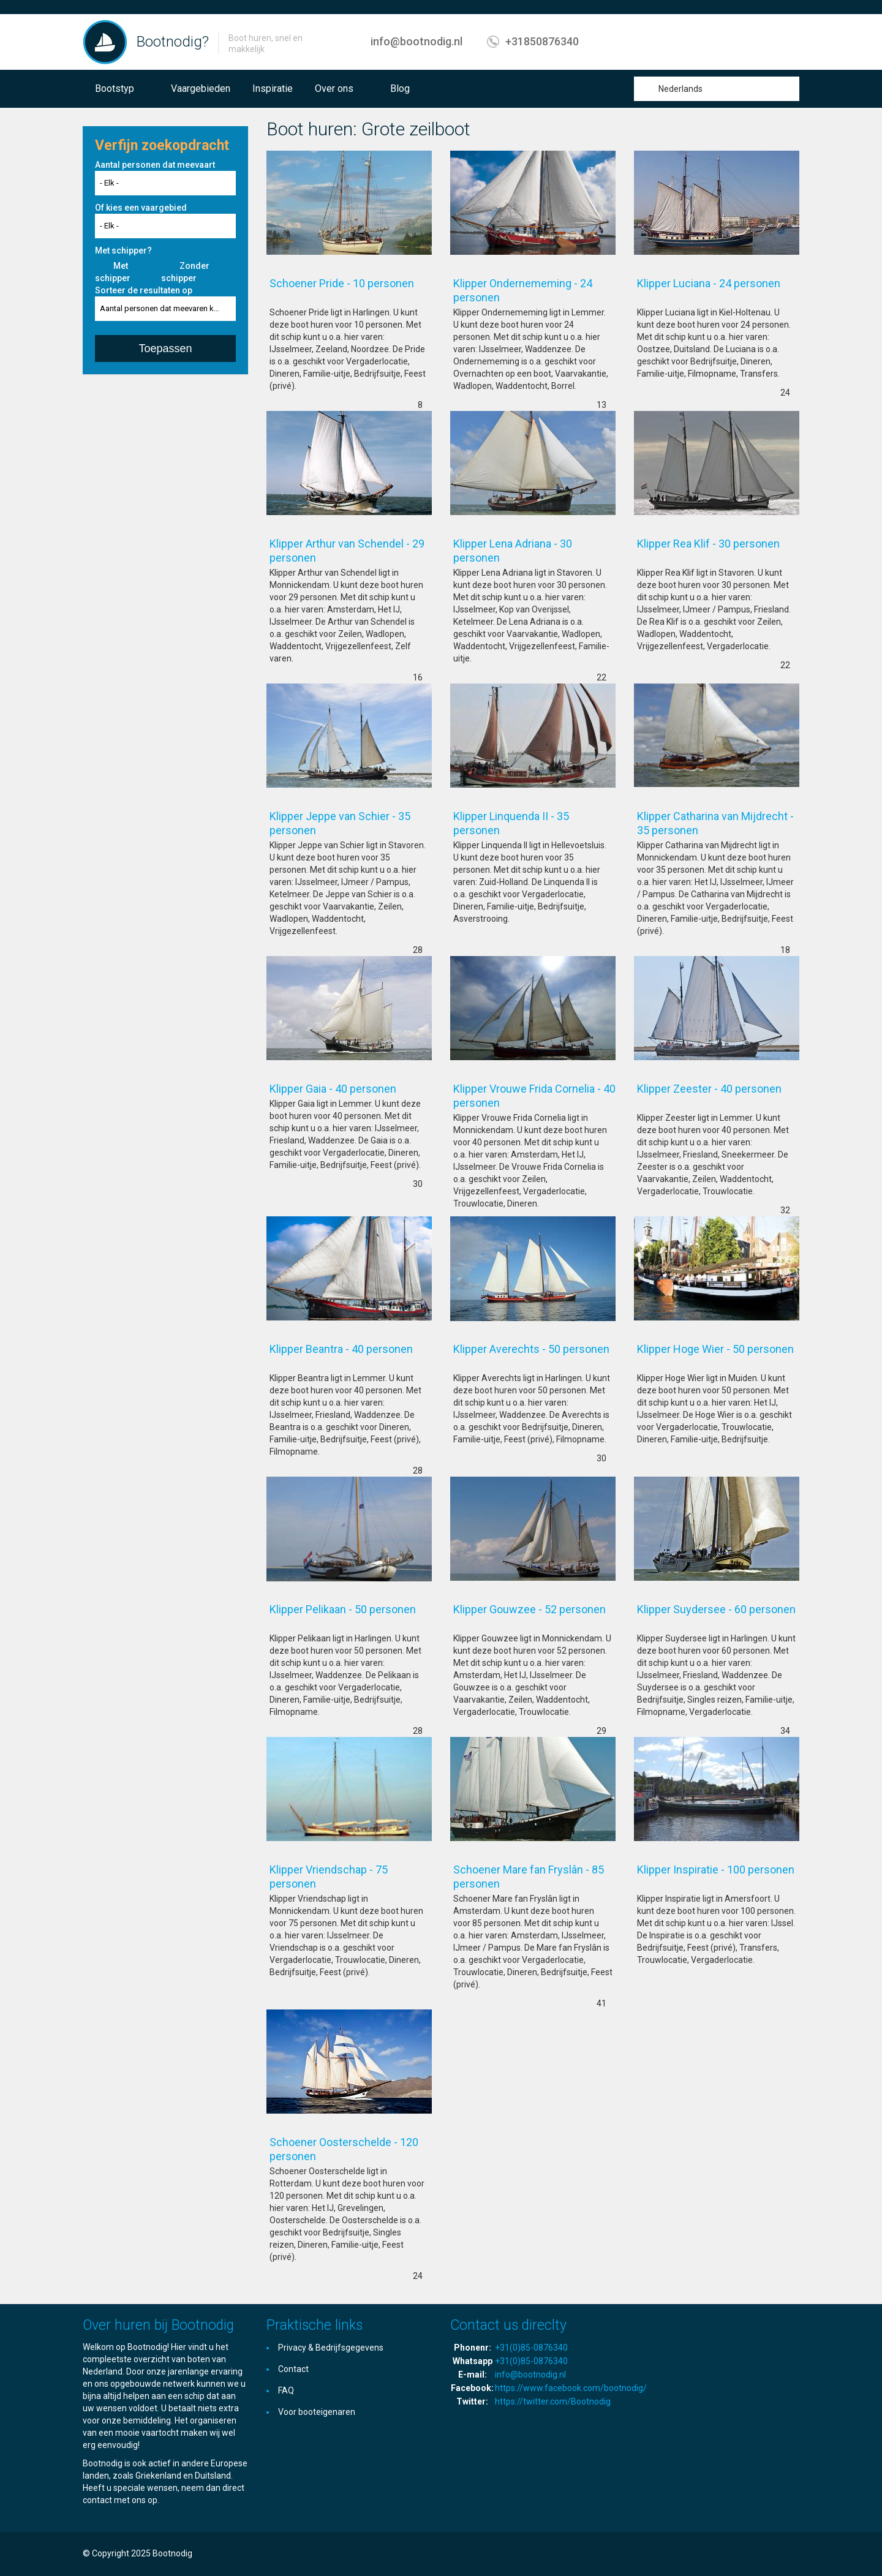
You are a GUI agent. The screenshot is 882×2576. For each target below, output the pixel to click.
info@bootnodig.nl (416, 41)
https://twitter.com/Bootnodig (553, 2401)
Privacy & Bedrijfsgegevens (330, 2347)
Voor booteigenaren (316, 2412)
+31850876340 (542, 41)
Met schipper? (123, 250)
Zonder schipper (185, 272)
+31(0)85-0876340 (531, 2347)
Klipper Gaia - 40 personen (348, 1088)
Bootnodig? (173, 41)
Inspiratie (272, 88)
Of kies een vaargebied (141, 208)
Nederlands (680, 89)
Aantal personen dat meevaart (155, 165)
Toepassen (165, 348)
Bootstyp (114, 88)
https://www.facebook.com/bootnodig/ (571, 2388)
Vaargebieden (200, 88)
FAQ (286, 2390)
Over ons (334, 88)
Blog (400, 88)
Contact (293, 2369)
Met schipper (112, 272)
